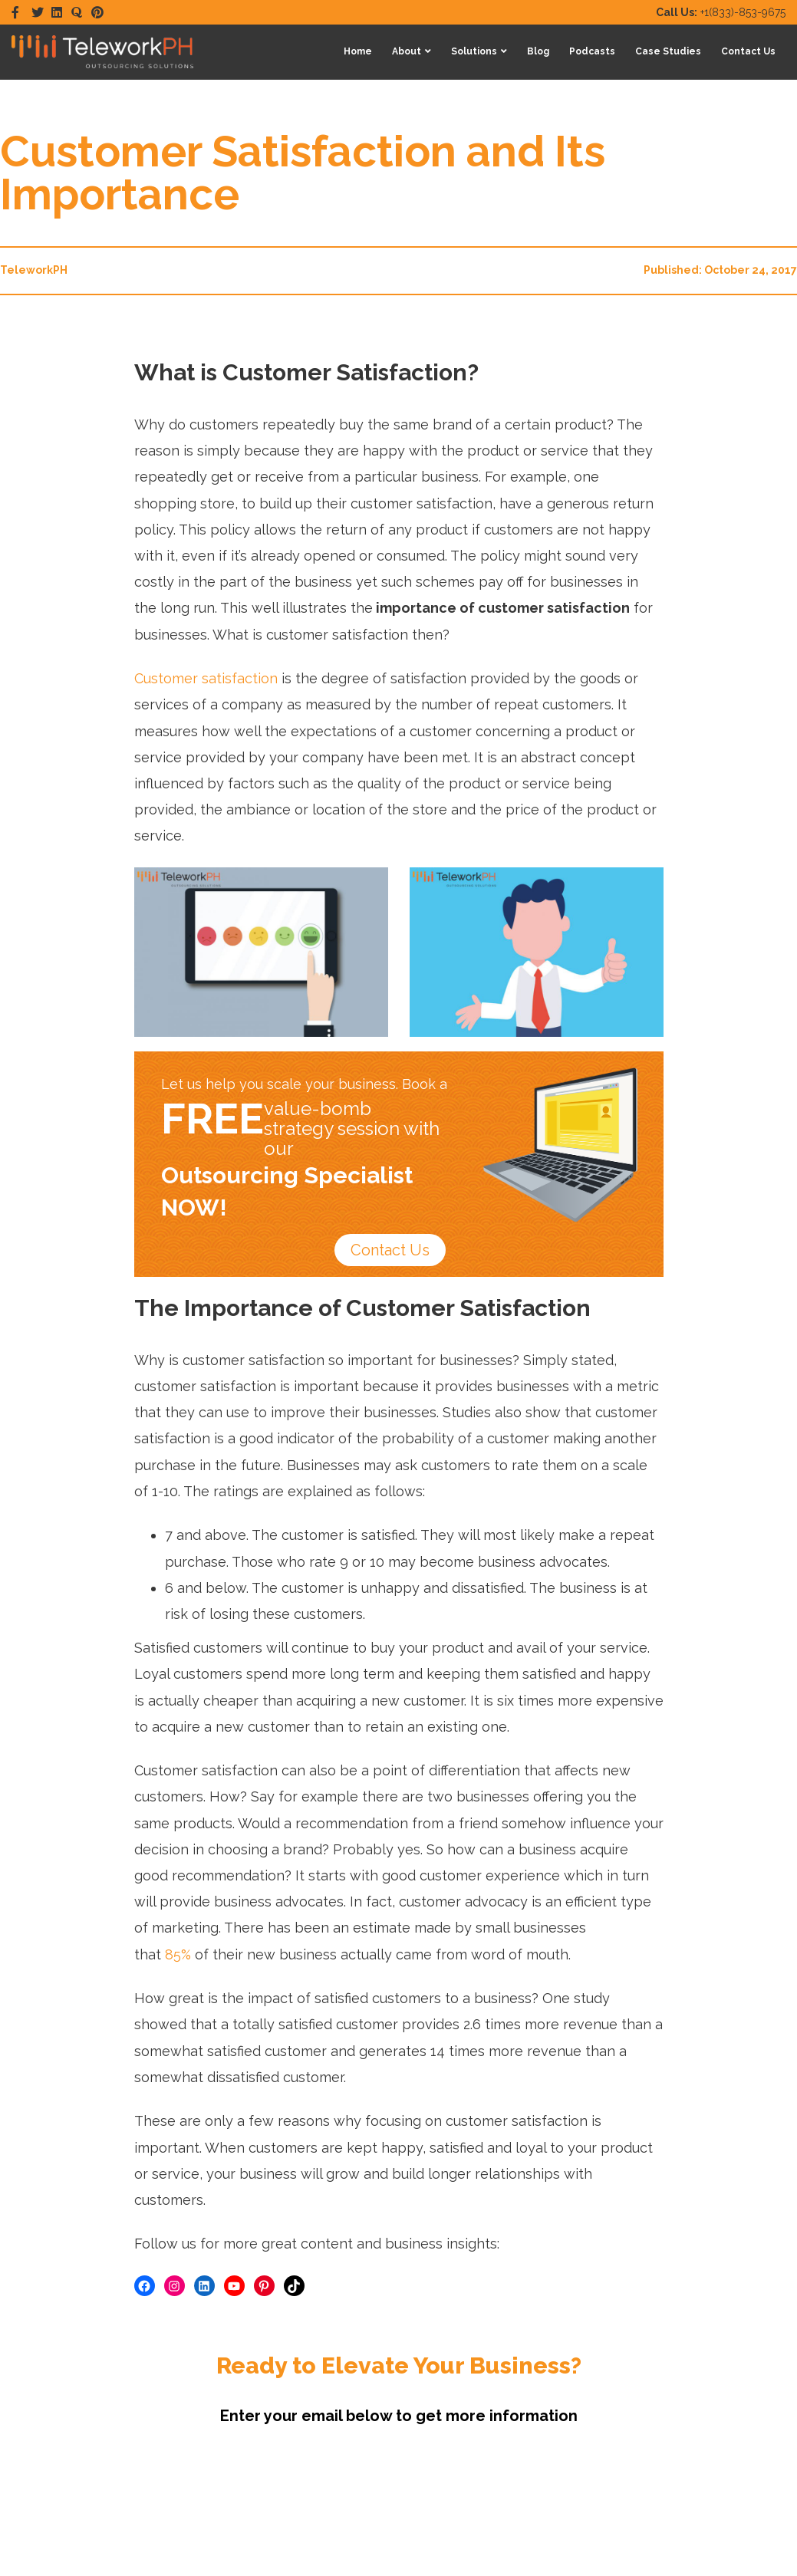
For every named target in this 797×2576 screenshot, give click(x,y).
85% (178, 1954)
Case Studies (668, 51)
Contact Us (748, 51)
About (406, 51)
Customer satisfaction (206, 678)
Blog (538, 51)
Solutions (474, 51)
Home (358, 51)
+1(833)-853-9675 (720, 12)
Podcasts (592, 51)
